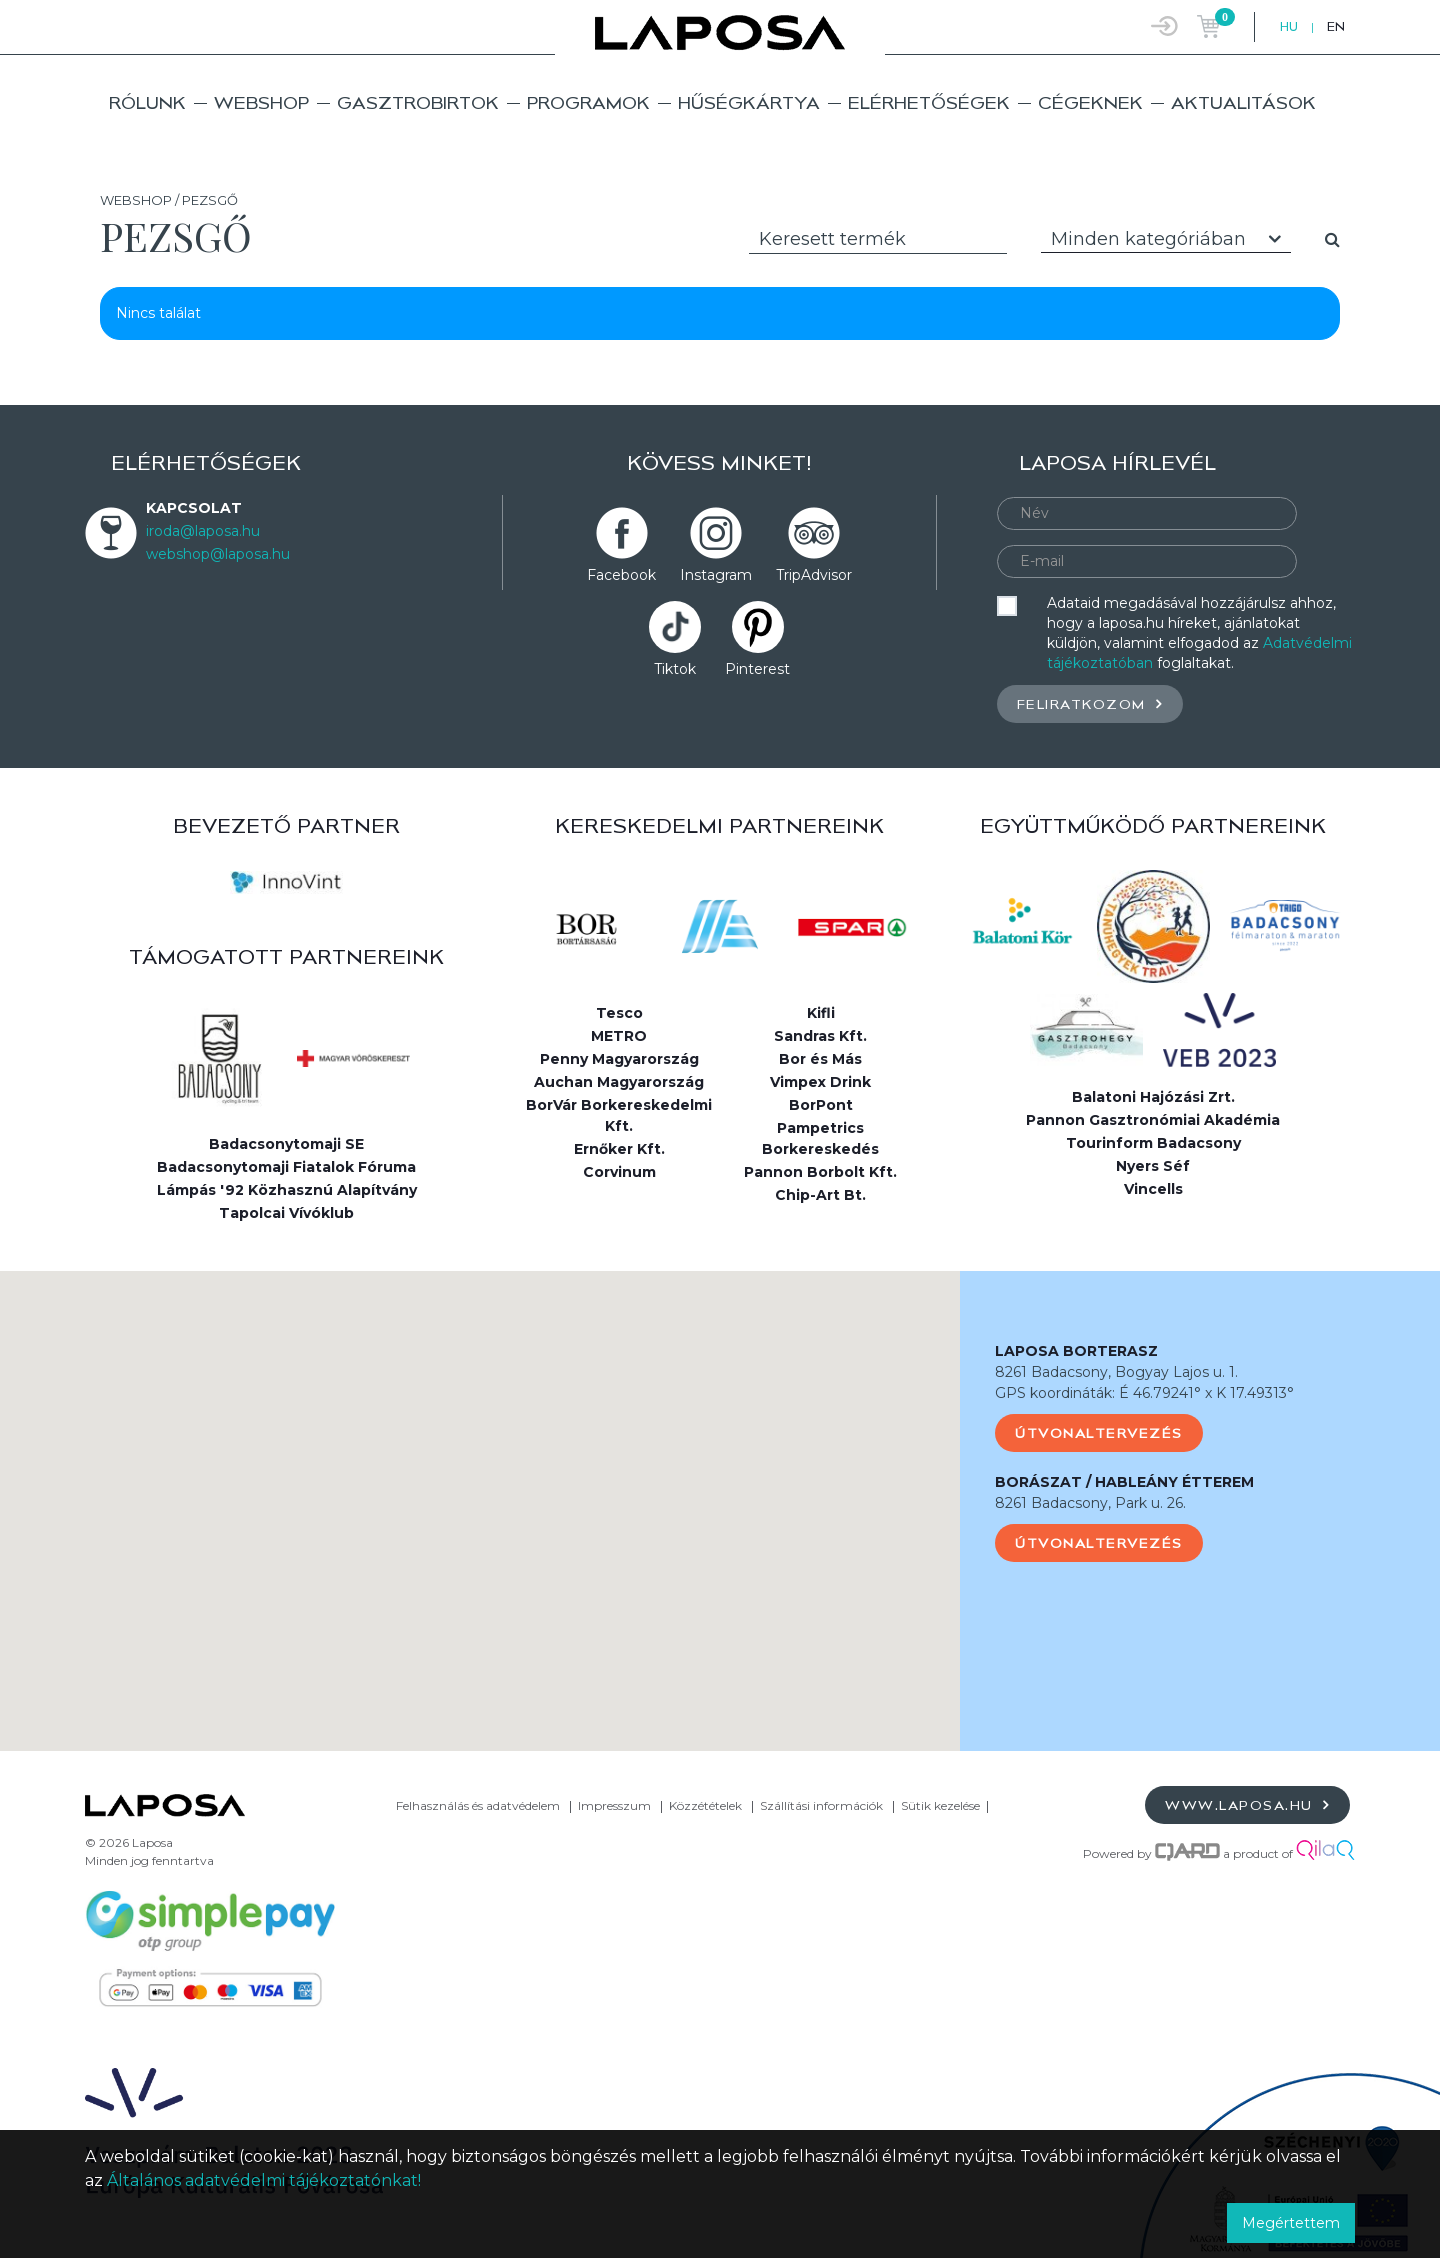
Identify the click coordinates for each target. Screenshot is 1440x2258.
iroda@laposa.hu (203, 531)
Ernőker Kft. (619, 1149)
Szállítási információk (821, 1805)
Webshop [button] (261, 102)
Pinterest (757, 669)
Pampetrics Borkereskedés (820, 1138)
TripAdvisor (814, 575)
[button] (480, 1492)
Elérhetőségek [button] (929, 102)
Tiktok (675, 669)
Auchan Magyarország (619, 1082)
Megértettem (1291, 2223)
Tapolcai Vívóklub (286, 1213)
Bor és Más (820, 1059)
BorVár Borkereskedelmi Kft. (619, 1115)
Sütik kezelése (940, 1805)
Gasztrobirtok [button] (418, 102)
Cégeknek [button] (1090, 102)
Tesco (619, 1013)
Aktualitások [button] (1243, 102)
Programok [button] (588, 102)
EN (1336, 26)
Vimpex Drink (820, 1082)
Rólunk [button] (147, 102)
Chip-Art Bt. (820, 1195)
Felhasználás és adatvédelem (478, 1805)
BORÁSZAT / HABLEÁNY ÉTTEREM (1124, 1482)
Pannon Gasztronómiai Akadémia (1153, 1120)
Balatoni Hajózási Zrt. (1153, 1097)
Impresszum (614, 1805)
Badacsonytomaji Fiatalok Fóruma (286, 1167)
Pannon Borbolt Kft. (820, 1172)
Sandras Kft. (820, 1036)
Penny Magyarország (619, 1059)
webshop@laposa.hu (218, 554)
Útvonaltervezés (1099, 1433)
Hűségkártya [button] (749, 102)
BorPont (821, 1105)
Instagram (716, 575)
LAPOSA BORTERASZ (1076, 1351)
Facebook (621, 575)
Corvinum (619, 1172)
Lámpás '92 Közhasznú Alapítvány (287, 1190)
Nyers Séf (1153, 1166)
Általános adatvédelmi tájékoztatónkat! (264, 2180)
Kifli (821, 1013)
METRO (619, 1036)
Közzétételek (705, 1805)
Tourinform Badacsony (1153, 1143)
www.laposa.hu (1247, 1804)
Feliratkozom (1090, 703)
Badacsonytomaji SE (286, 1144)
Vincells (1153, 1189)
